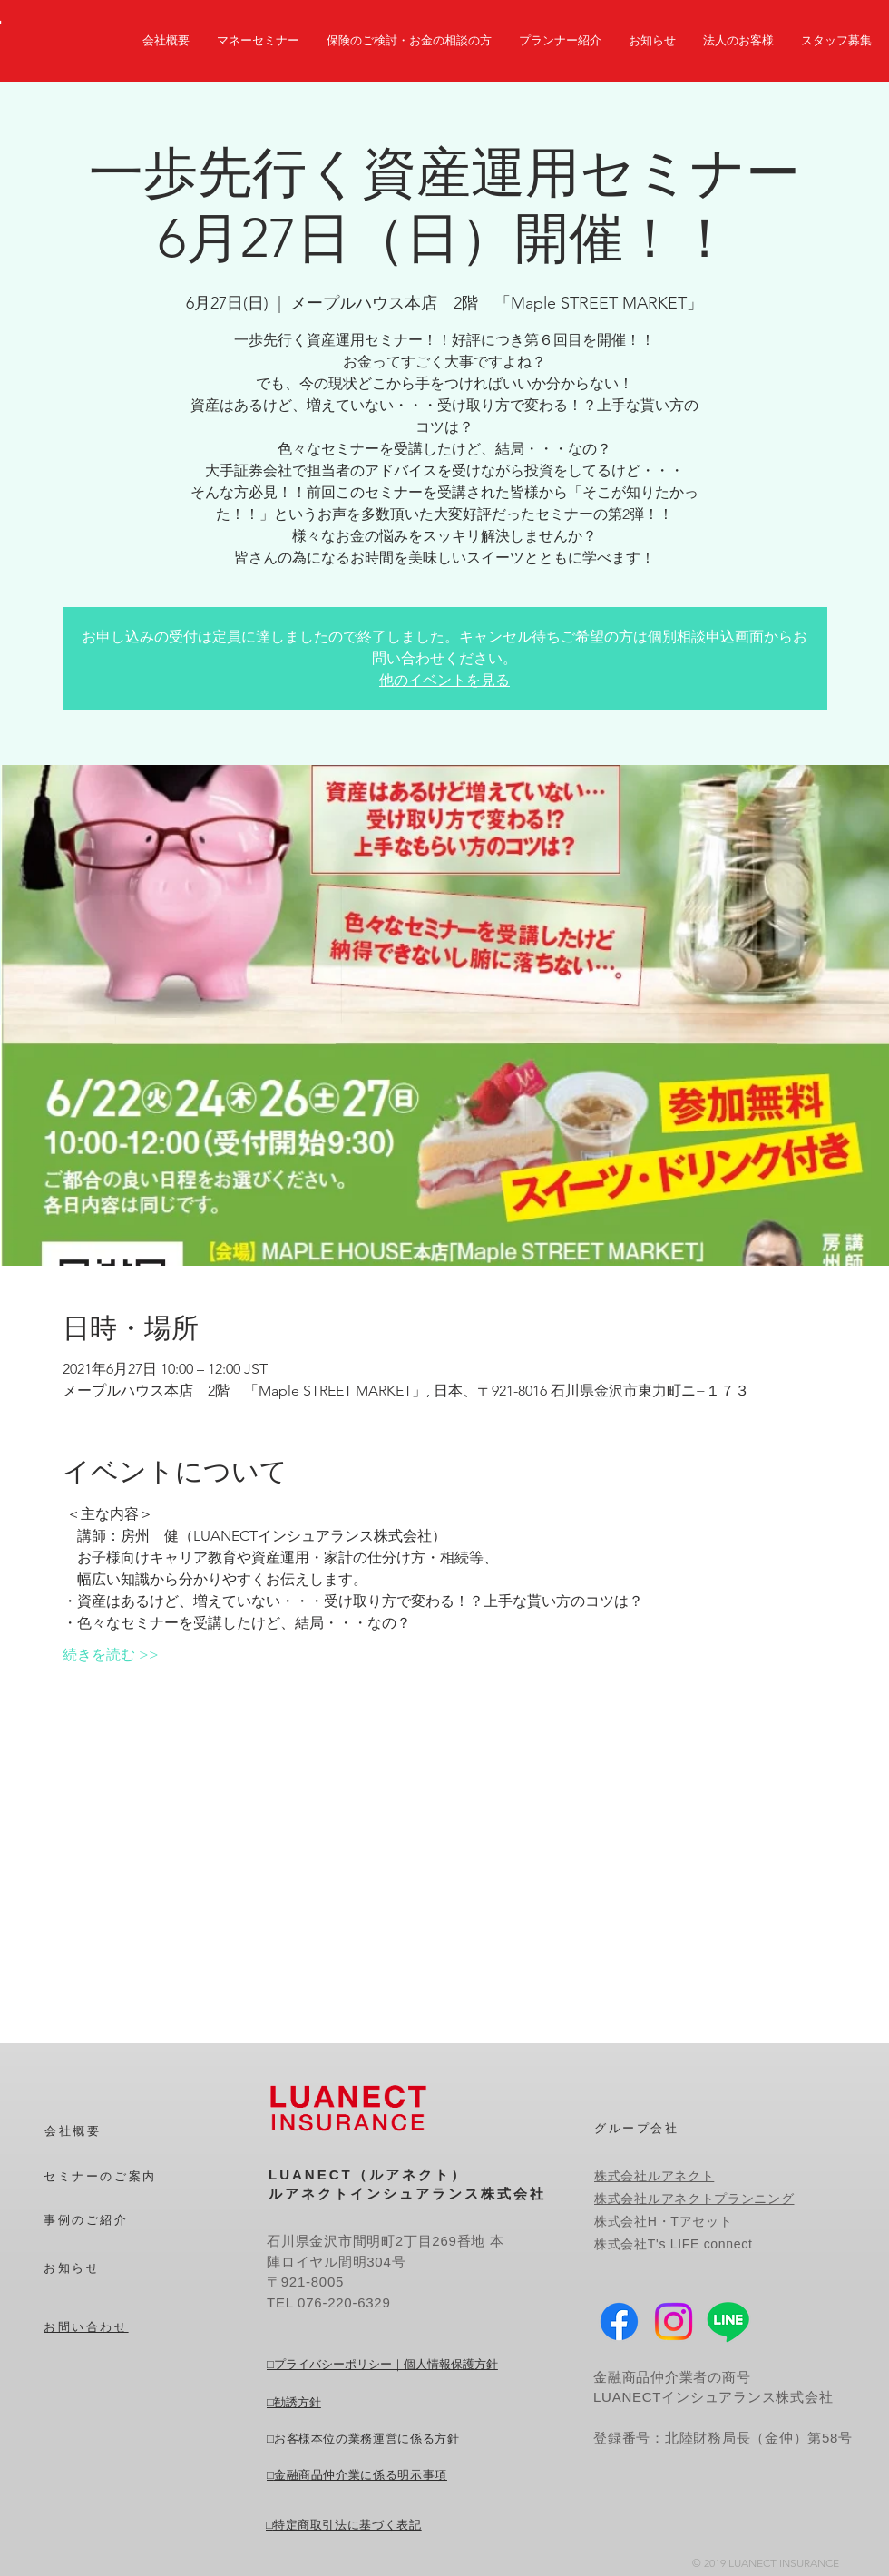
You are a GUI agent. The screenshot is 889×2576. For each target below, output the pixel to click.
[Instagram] (673, 2321)
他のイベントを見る (444, 680)
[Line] (728, 2321)
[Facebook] (619, 2321)
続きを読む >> (111, 1654)
